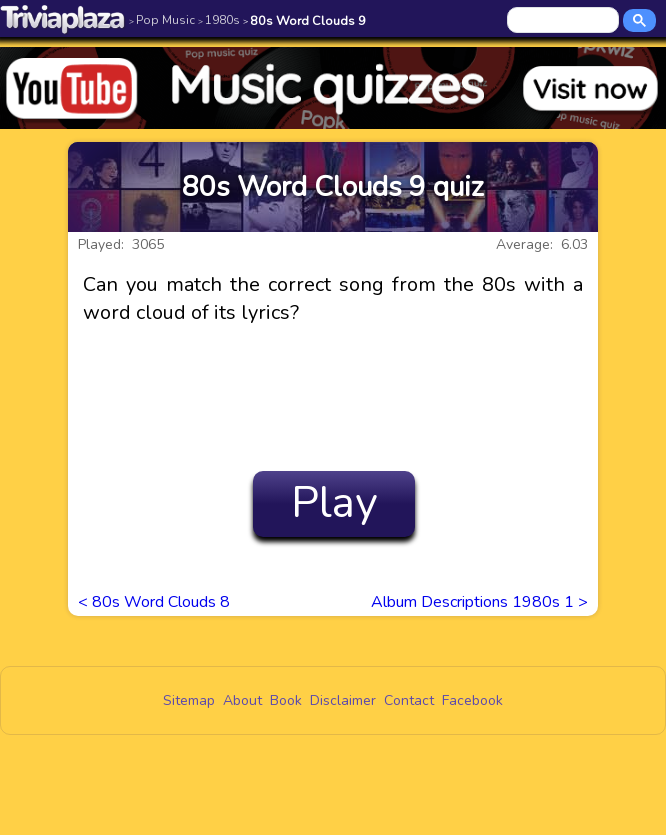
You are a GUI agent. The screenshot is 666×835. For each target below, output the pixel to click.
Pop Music (162, 20)
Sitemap (189, 700)
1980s (219, 20)
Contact (409, 700)
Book (286, 700)
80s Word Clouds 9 (304, 20)
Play (334, 503)
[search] (564, 21)
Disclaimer (343, 700)
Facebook (472, 700)
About (242, 700)
